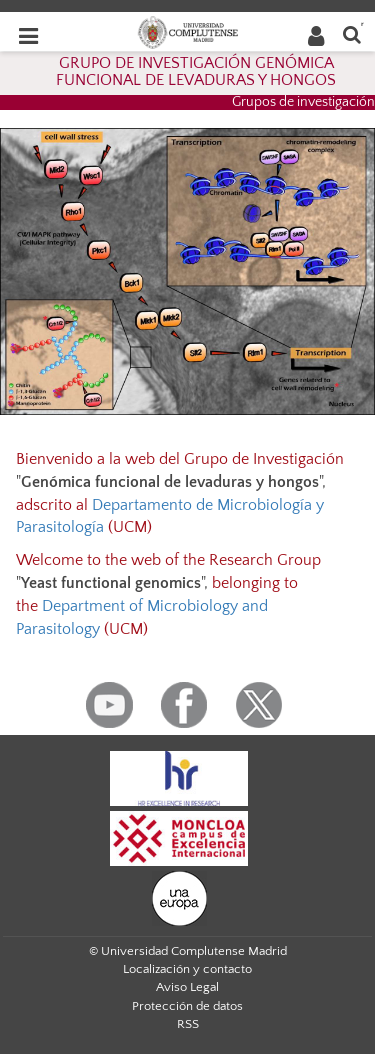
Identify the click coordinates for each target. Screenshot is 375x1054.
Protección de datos (187, 1006)
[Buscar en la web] (352, 33)
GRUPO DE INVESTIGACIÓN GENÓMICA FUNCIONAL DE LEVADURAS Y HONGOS (196, 72)
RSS (188, 1024)
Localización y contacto (187, 969)
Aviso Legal (187, 987)
